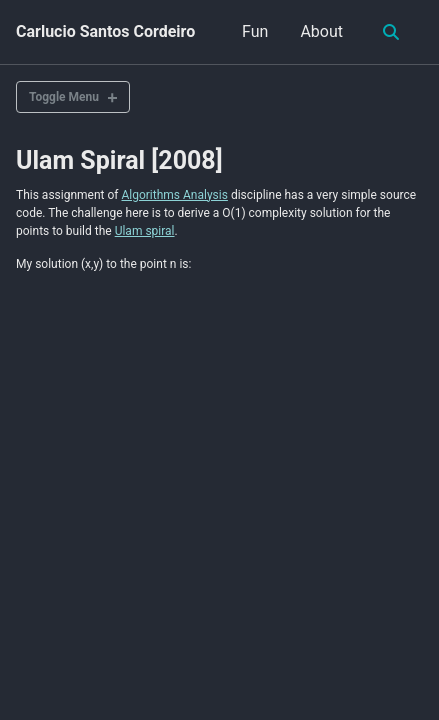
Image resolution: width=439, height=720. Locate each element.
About (321, 31)
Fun (255, 31)
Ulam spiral (145, 231)
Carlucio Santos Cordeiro (105, 31)
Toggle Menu (64, 97)
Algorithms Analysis (174, 195)
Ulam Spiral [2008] (119, 160)
